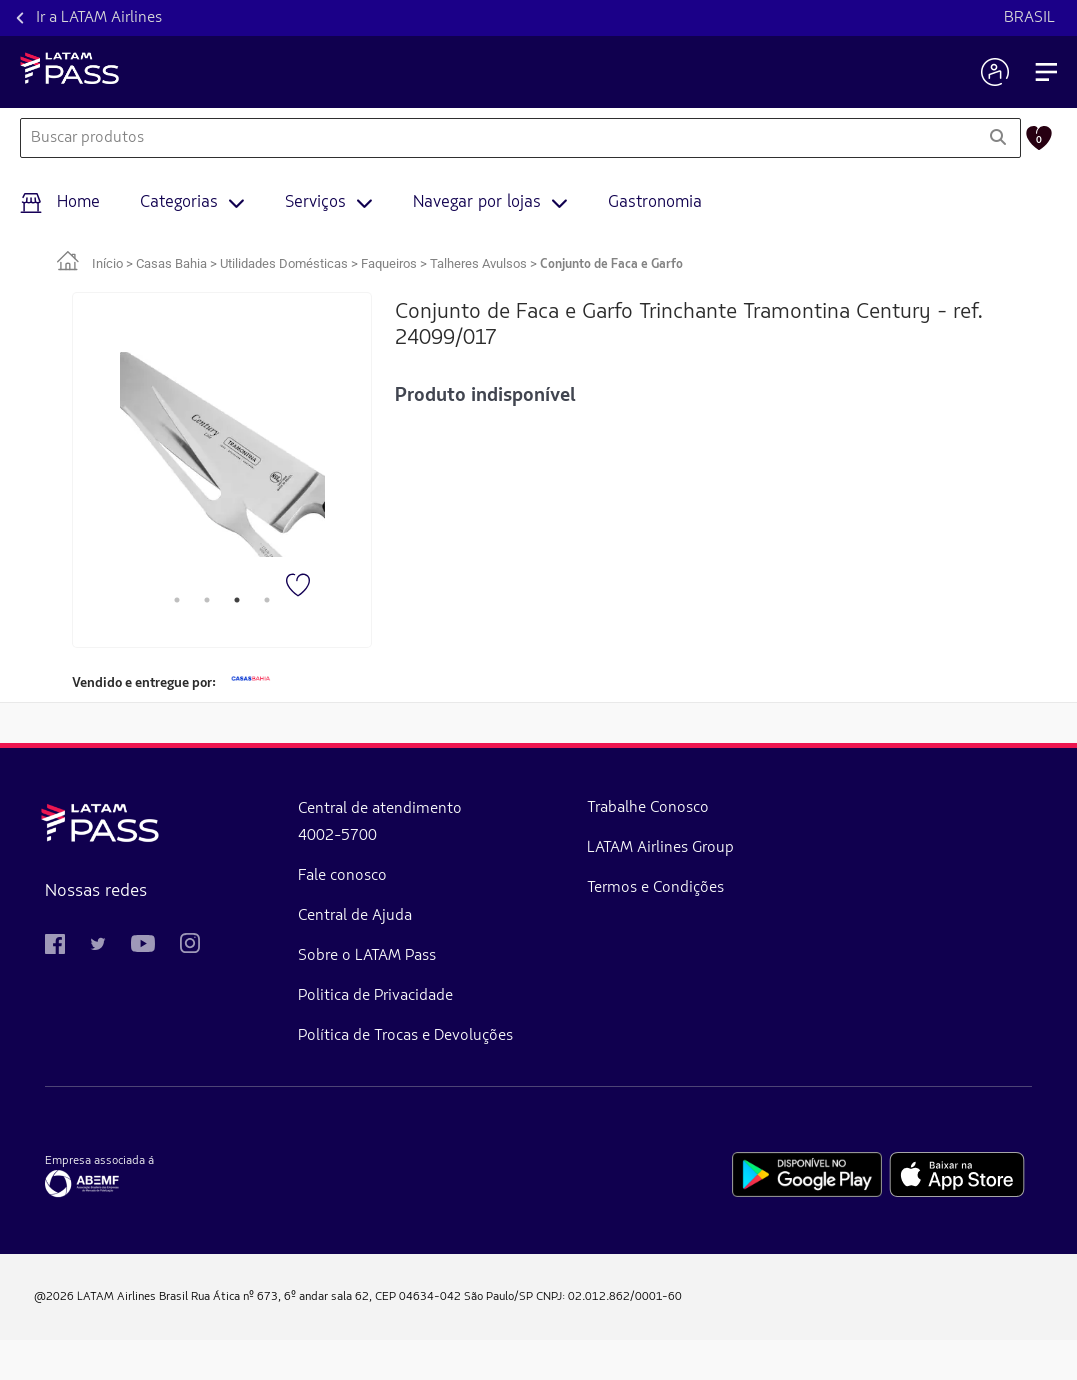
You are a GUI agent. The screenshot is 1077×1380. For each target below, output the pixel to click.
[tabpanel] (222, 455)
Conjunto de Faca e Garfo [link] (611, 264)
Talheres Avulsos (478, 263)
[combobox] (498, 138)
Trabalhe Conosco (396, 828)
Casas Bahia (171, 263)
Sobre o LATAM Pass (261, 956)
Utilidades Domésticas (284, 263)
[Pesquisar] (997, 138)
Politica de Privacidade (269, 996)
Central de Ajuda (249, 916)
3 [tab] (237, 600)
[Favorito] (300, 587)
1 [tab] (177, 600)
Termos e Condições (402, 988)
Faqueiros (389, 263)
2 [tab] (207, 600)
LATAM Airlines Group (417, 908)
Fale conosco (236, 876)
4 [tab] (267, 600)
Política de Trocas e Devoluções (258, 1056)
